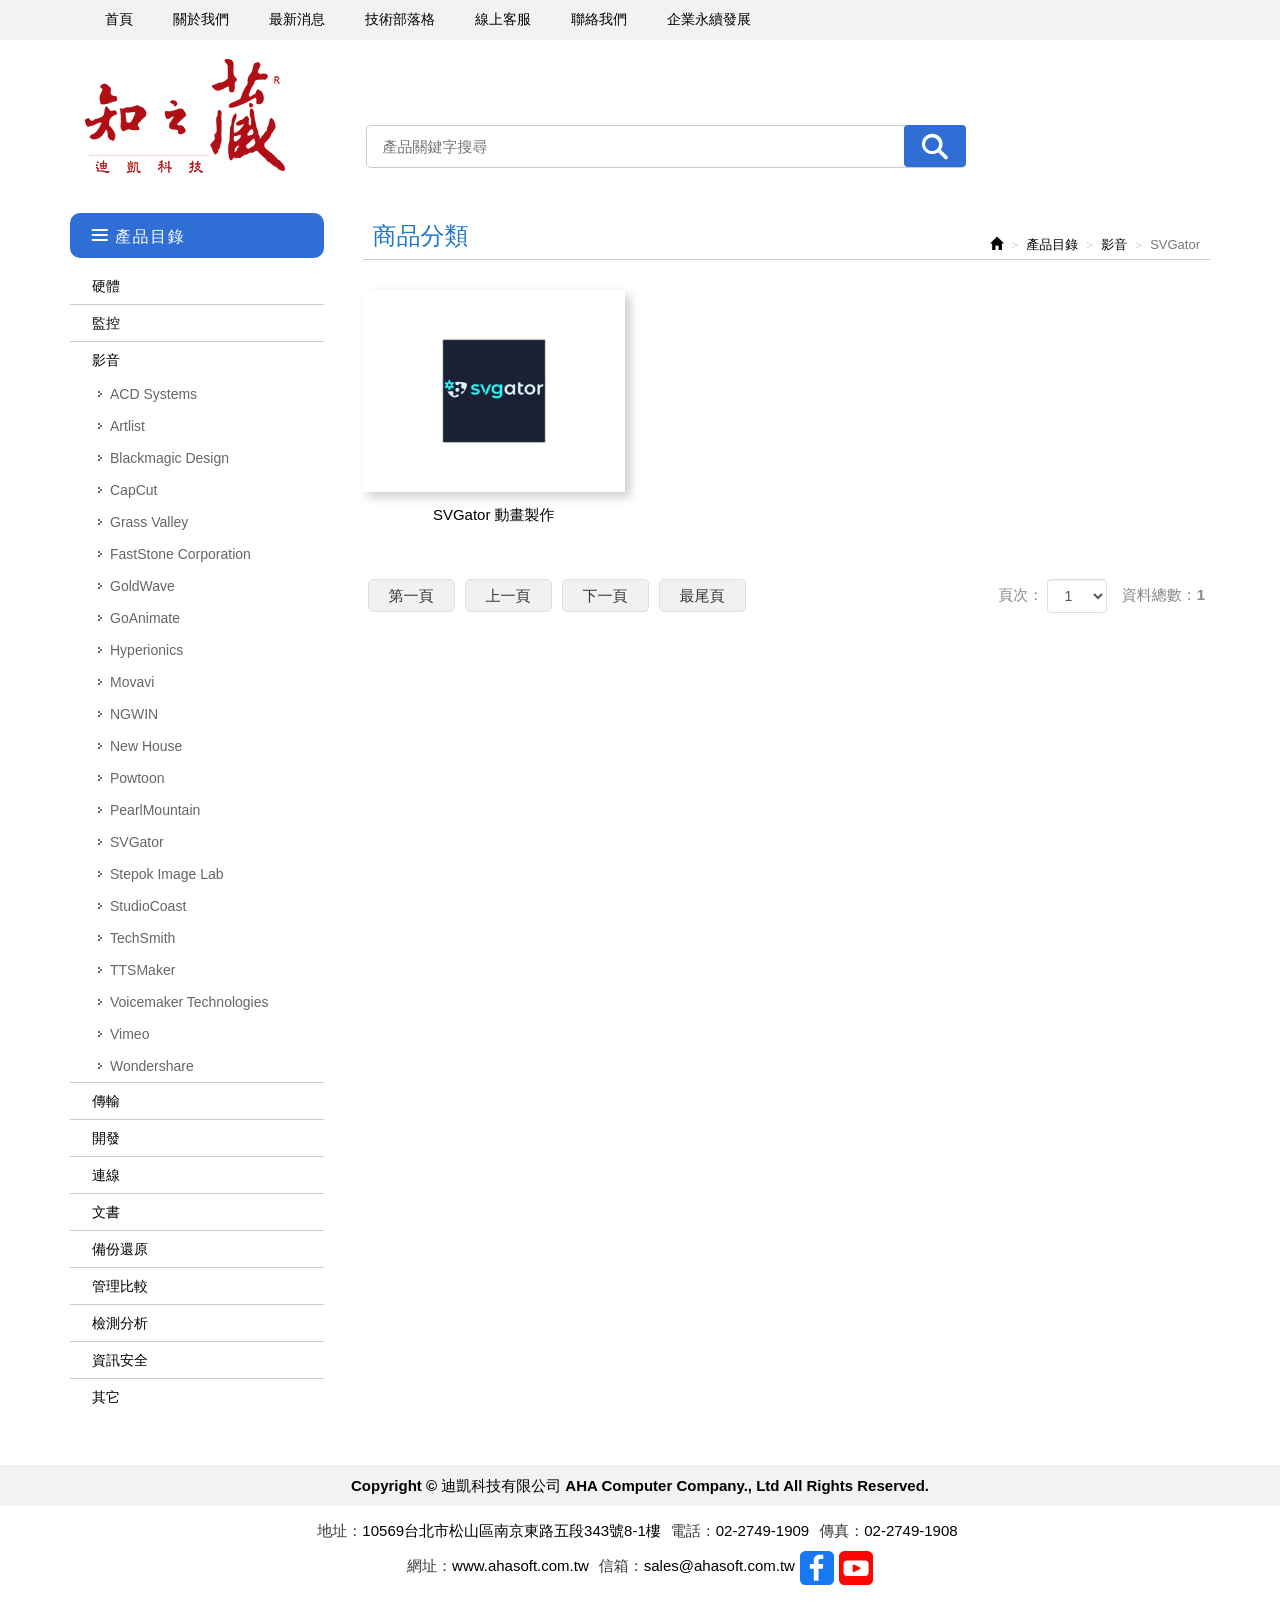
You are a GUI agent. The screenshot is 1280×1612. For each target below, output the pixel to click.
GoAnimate (145, 618)
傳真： (841, 1530)
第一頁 (411, 595)
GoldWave (142, 586)
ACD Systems (153, 394)
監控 (106, 323)
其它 (106, 1397)
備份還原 (120, 1249)
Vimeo (129, 1034)
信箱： (621, 1565)
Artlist (127, 426)
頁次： (1020, 594)
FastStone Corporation (180, 554)
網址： (429, 1565)
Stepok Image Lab (167, 874)
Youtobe (856, 1568)
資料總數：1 (1163, 594)
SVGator (137, 842)
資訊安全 (120, 1360)
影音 (106, 360)
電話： (693, 1530)
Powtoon (137, 778)
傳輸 (106, 1101)
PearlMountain (155, 810)
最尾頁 (702, 595)
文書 (106, 1212)
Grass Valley (149, 522)
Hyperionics (146, 650)
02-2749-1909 (762, 1530)
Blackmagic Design (169, 458)
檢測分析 (120, 1323)
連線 (106, 1175)
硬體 (106, 286)
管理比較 (120, 1286)
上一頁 (508, 595)
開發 (106, 1138)
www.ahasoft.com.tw (520, 1565)
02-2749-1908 (910, 1530)
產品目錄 (1052, 244)
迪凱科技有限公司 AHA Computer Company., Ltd (185, 116)
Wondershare (152, 1066)
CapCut (133, 490)
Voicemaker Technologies (189, 1002)
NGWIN (134, 714)
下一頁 (605, 595)
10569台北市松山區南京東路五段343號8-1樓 (511, 1530)
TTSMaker (142, 970)
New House (146, 746)
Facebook (817, 1568)
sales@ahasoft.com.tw (719, 1565)
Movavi (132, 682)
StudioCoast (148, 906)
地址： (339, 1530)
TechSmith (142, 938)
